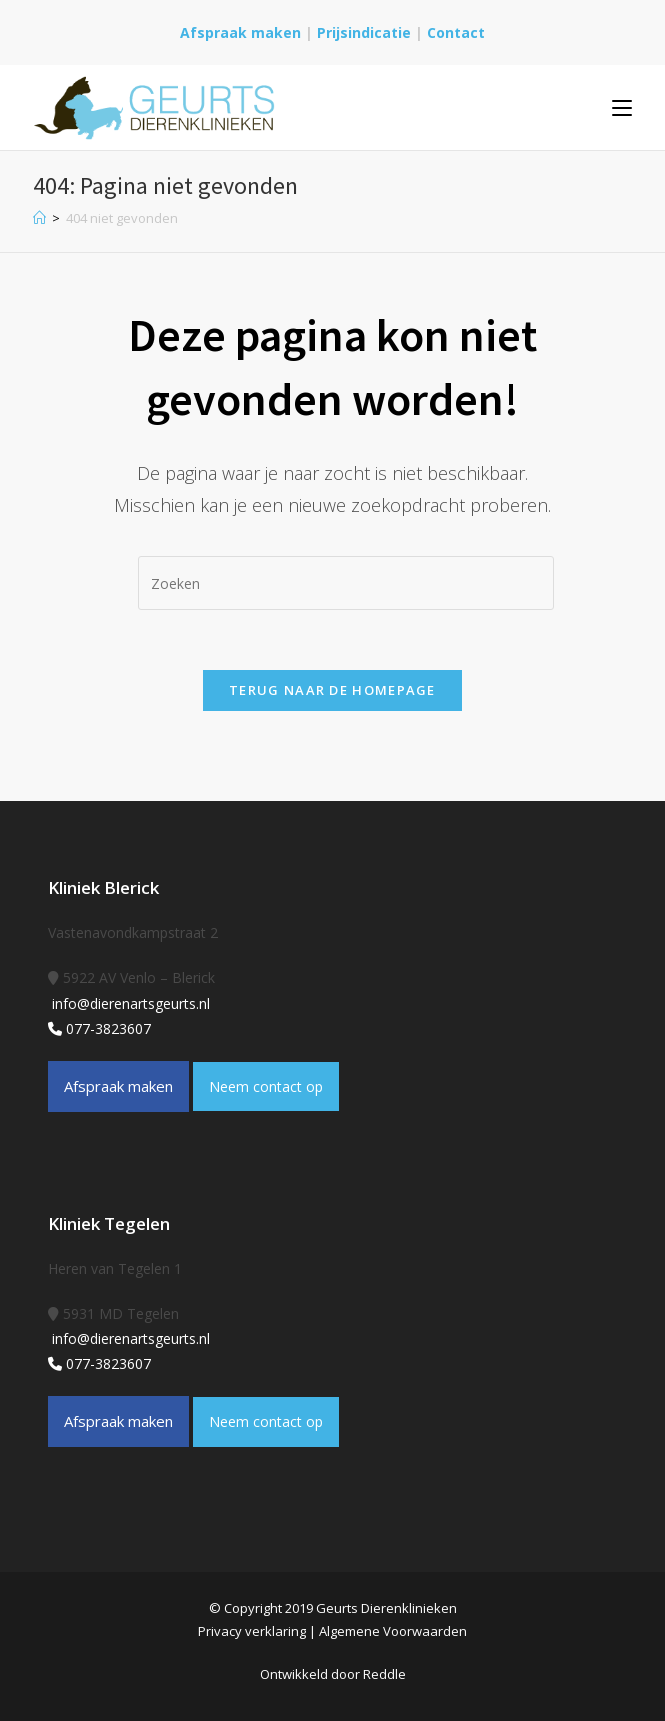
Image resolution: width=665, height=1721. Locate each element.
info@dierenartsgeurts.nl (129, 1003)
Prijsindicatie (366, 32)
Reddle (384, 1674)
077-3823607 (99, 1028)
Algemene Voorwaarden (393, 1631)
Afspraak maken (240, 32)
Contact (456, 32)
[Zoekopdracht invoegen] (346, 583)
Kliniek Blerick (103, 887)
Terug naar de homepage (332, 690)
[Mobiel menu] (622, 107)
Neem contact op (266, 1086)
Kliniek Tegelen (109, 1223)
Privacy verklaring (252, 1631)
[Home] (39, 218)
